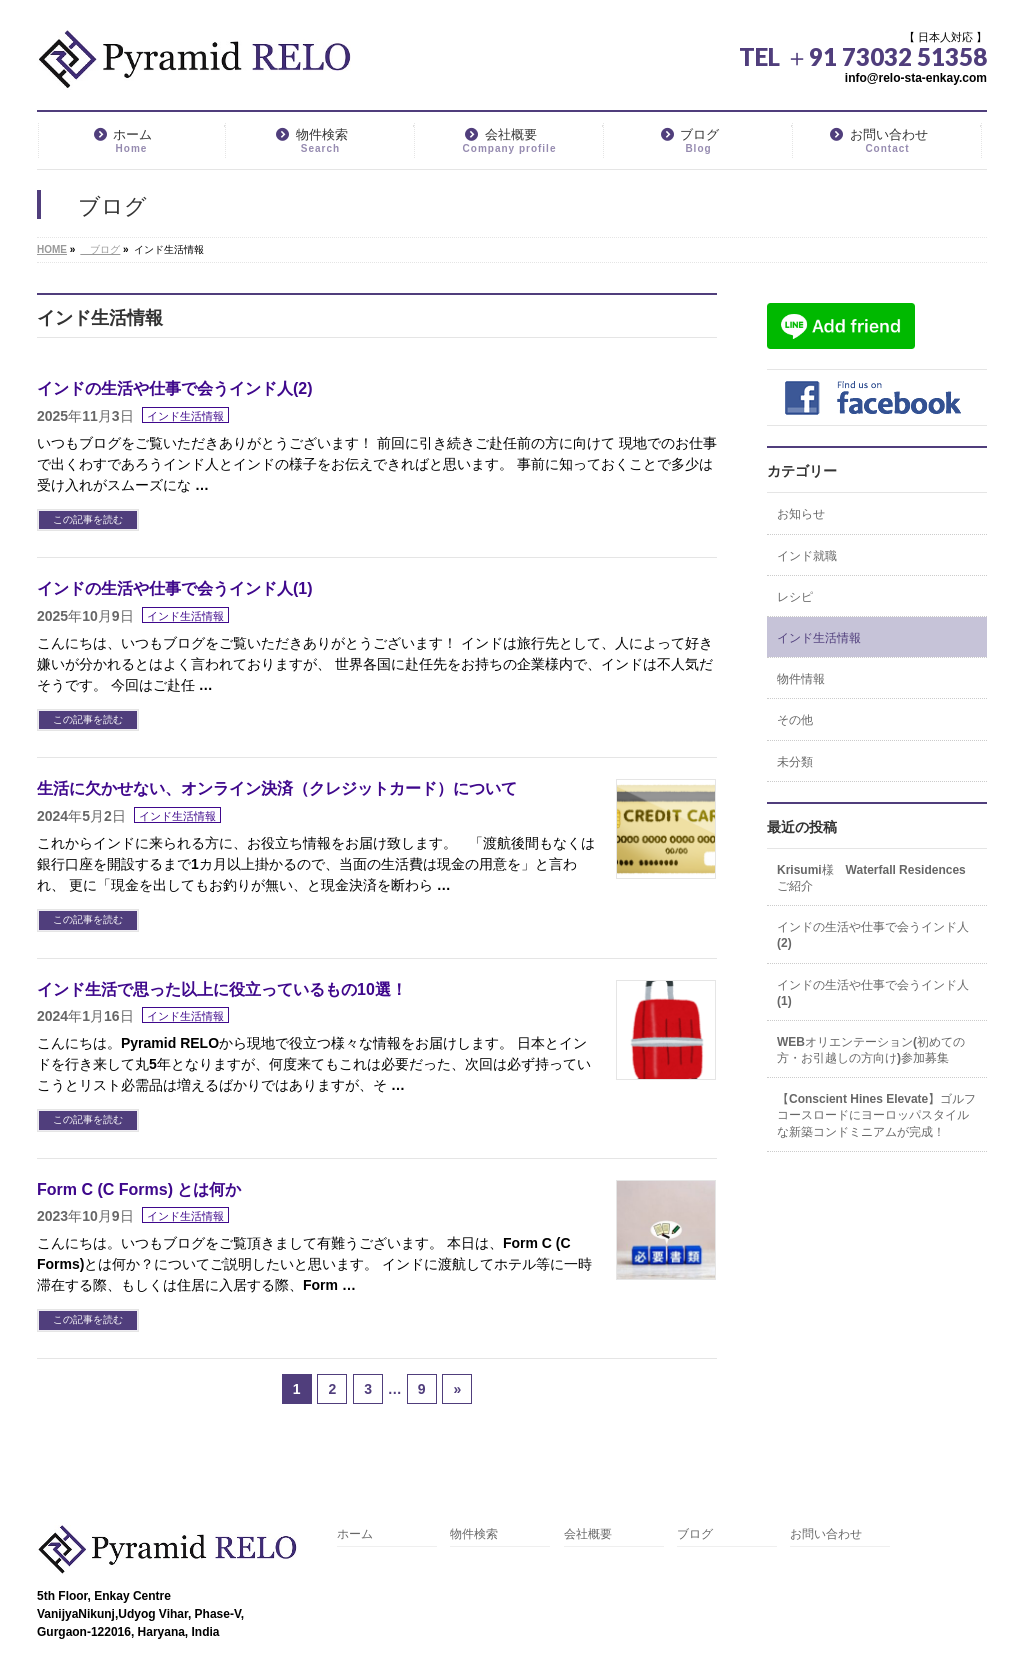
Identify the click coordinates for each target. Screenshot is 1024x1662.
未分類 (795, 762)
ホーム (355, 1534)
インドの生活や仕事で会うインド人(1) (175, 588)
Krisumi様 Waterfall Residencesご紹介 (871, 878)
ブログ (695, 1534)
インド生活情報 (185, 416)
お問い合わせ (826, 1534)
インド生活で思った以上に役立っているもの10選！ (222, 989)
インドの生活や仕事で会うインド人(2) (175, 388)
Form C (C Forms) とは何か (139, 1189)
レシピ (795, 597)
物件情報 (801, 679)
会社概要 (588, 1534)
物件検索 (474, 1534)
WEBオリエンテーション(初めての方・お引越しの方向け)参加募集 (871, 1050)
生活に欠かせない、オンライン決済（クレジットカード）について (277, 788)
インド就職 (807, 556)
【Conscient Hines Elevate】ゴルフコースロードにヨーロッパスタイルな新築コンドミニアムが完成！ (876, 1115)
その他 (795, 720)
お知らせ (801, 514)
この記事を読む (88, 519)
